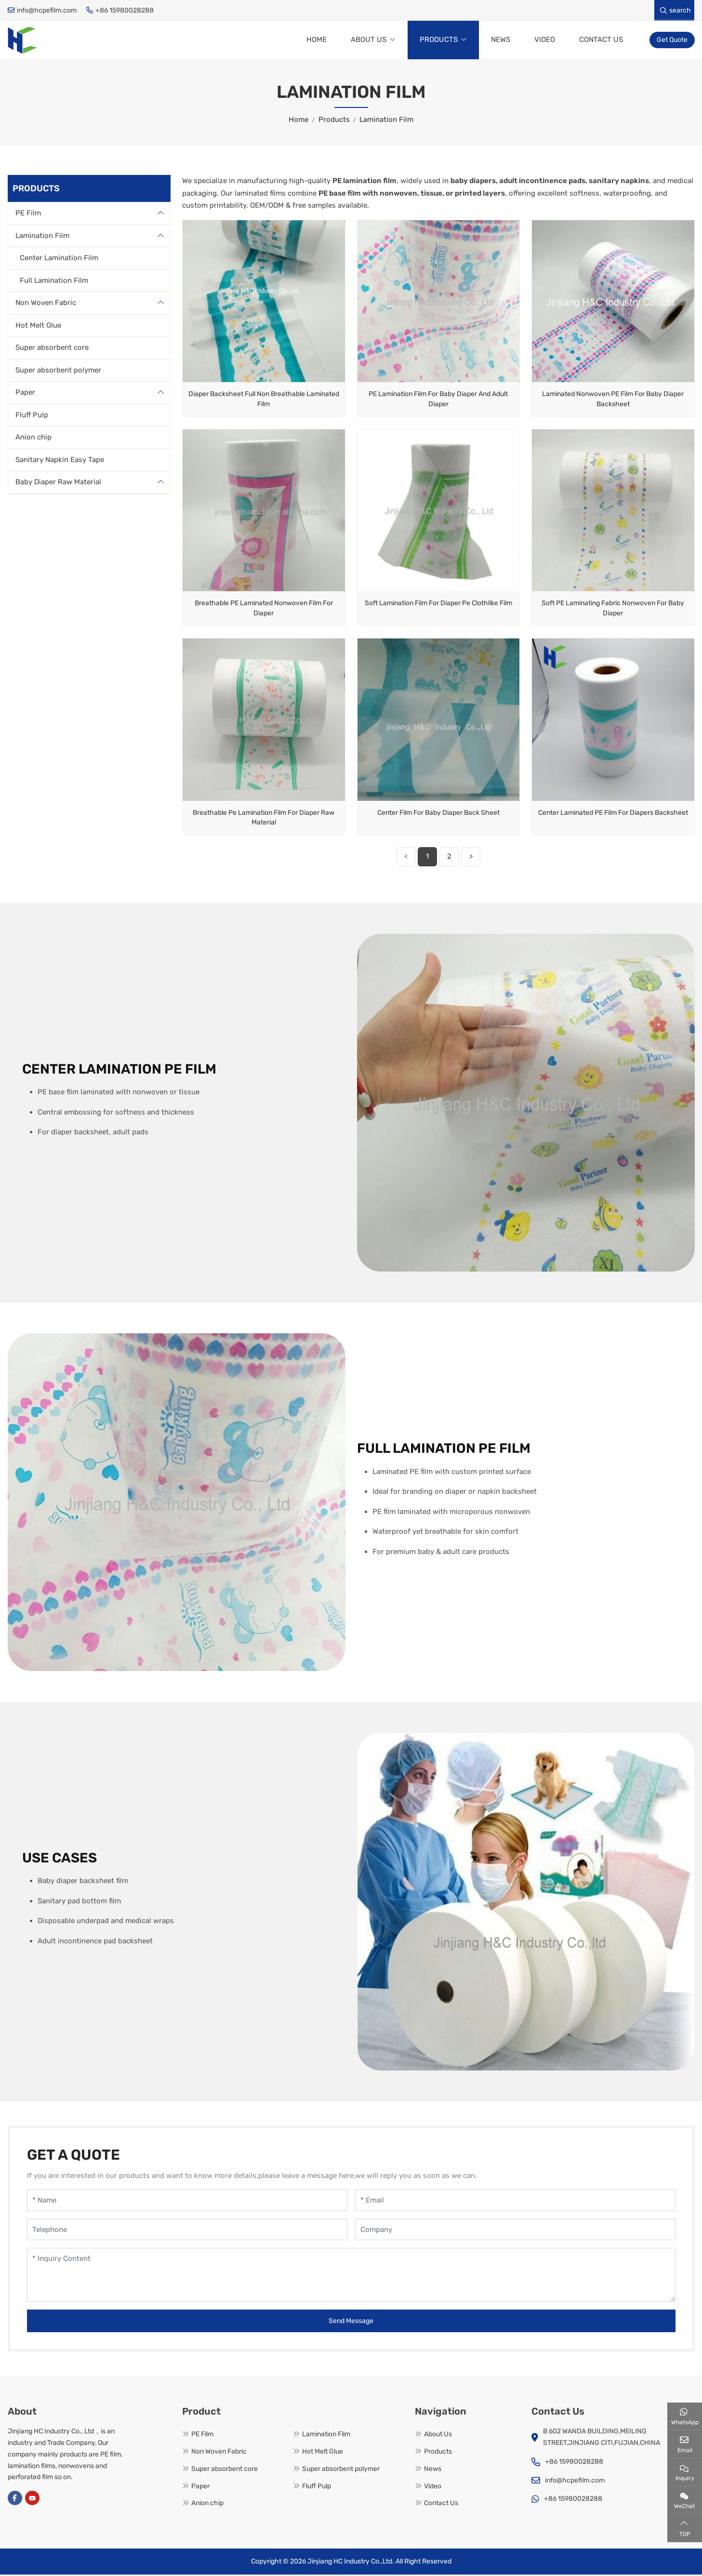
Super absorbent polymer (58, 371)
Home (316, 40)
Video (544, 40)
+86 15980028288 (124, 10)
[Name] (187, 2202)
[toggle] (160, 215)
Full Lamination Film (54, 282)
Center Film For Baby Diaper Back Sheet (438, 814)
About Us (368, 40)
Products (439, 40)
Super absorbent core (52, 349)
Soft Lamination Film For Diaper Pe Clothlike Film (438, 605)
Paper (25, 394)
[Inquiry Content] (351, 2277)
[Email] (515, 2202)
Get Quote (672, 41)
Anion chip (33, 439)
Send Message (351, 2323)
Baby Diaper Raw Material (58, 483)
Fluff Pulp (31, 416)
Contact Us (601, 40)
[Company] (515, 2231)
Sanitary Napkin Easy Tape (59, 461)
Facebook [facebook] (15, 2500)
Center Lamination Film (59, 259)
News (500, 40)
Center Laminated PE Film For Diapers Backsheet (613, 814)
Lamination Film (42, 237)
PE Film (28, 215)
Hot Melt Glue (38, 326)
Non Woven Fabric (45, 304)
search (675, 10)
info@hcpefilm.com (47, 10)
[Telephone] (187, 2231)
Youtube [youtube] (32, 2500)
